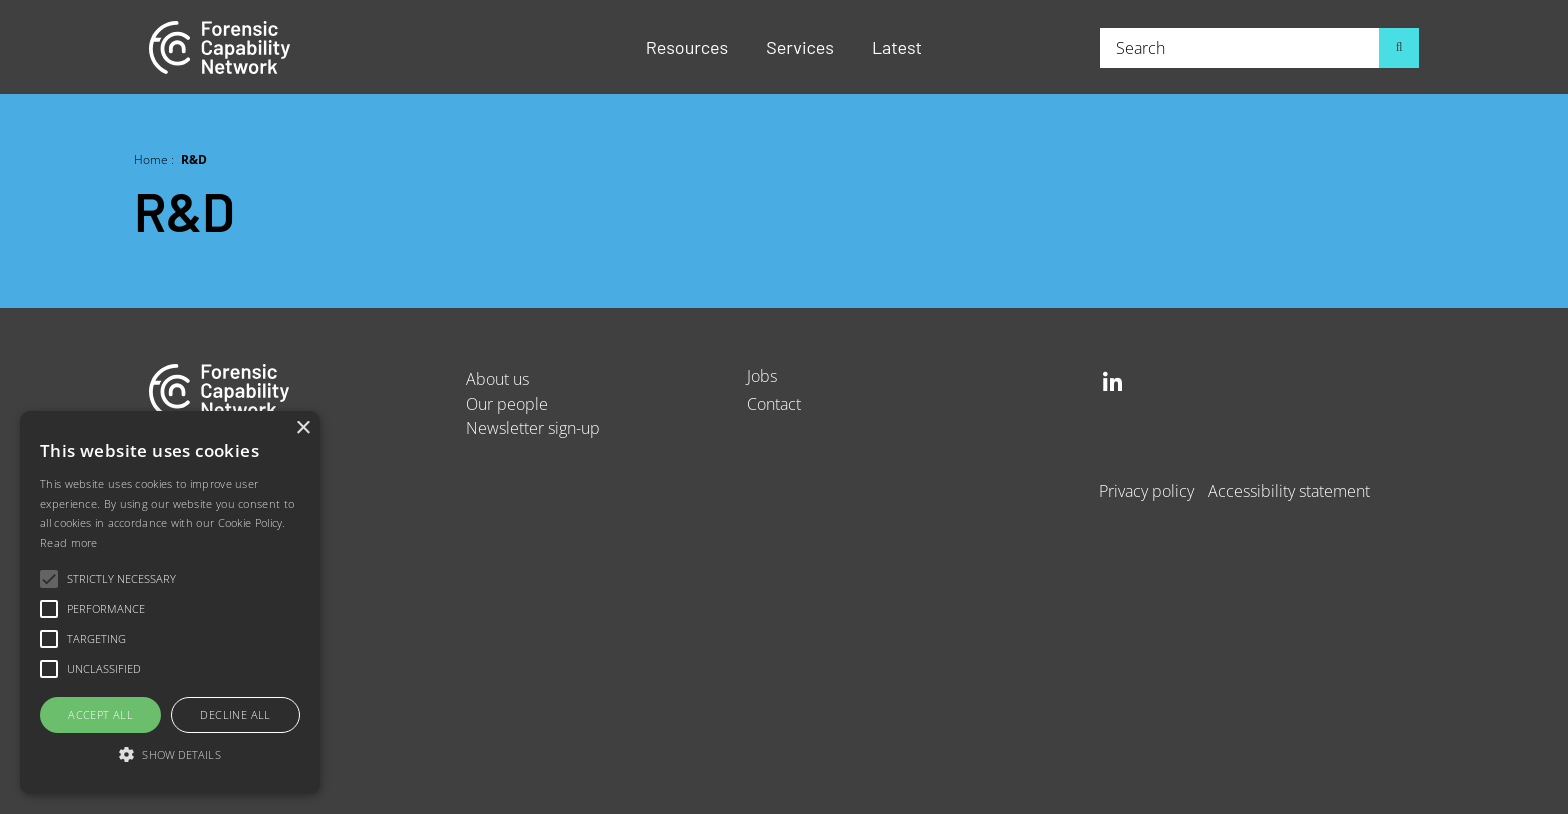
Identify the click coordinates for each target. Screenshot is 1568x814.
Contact (774, 403)
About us (497, 378)
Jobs (762, 375)
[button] (170, 755)
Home (151, 159)
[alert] (170, 602)
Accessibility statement (1289, 490)
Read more (69, 542)
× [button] (302, 428)
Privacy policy (1146, 490)
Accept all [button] (100, 714)
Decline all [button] (235, 714)
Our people (507, 403)
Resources (687, 47)
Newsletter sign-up (533, 427)
